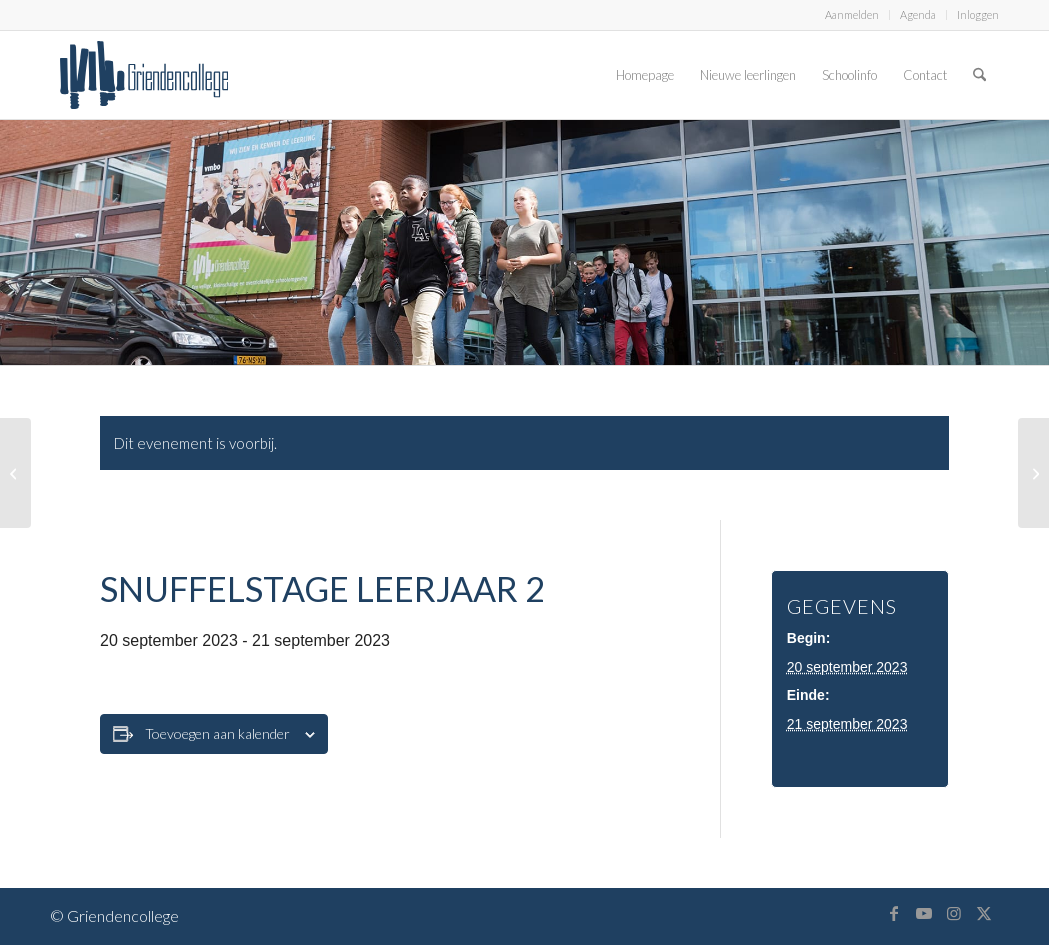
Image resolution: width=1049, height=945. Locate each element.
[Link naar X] (984, 913)
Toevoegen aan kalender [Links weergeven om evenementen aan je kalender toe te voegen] (217, 733)
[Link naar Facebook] (894, 913)
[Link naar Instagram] (954, 913)
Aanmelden (852, 14)
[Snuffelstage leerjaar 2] (15, 473)
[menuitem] (852, 15)
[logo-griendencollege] (144, 75)
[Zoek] (979, 75)
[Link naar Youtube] (924, 913)
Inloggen (978, 14)
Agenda (918, 14)
